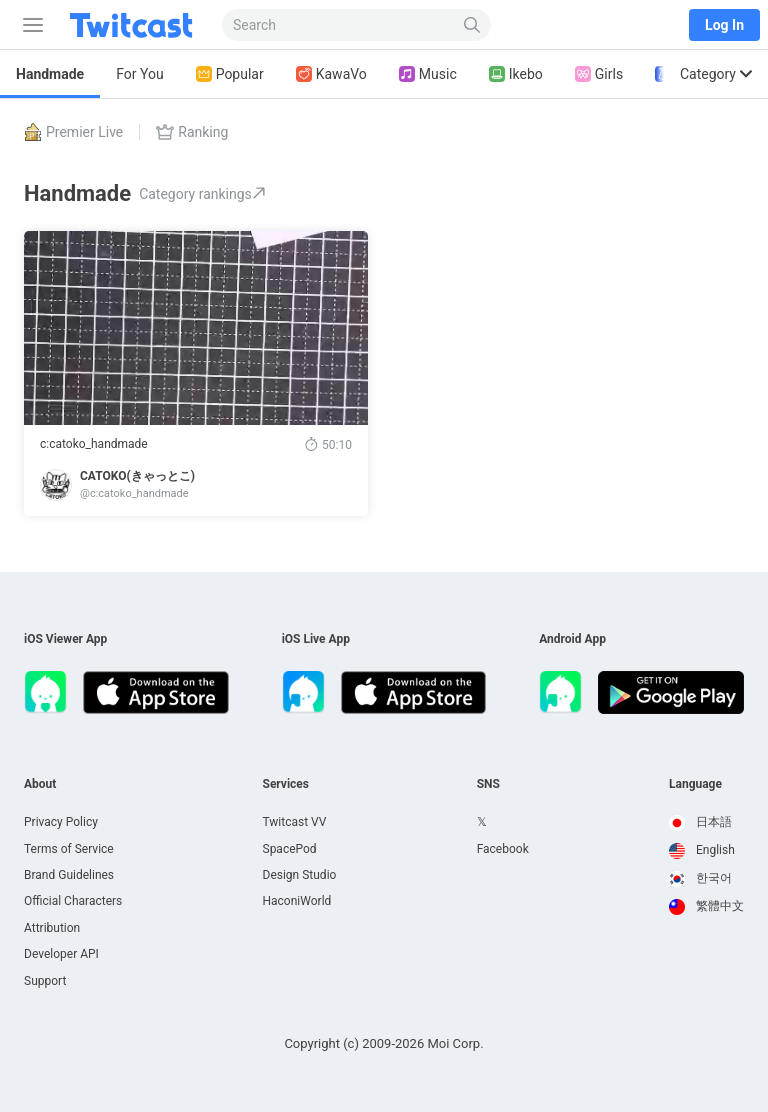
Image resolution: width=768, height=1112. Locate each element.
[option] (706, 823)
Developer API (61, 954)
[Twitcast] (135, 25)
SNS (488, 784)
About (40, 784)
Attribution (52, 928)
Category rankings (202, 194)
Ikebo (516, 74)
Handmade (50, 74)
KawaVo (331, 74)
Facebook (503, 849)
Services (286, 784)
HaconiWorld (297, 901)
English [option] (702, 850)
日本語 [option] (700, 822)
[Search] (472, 25)
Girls (599, 74)
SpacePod (290, 849)
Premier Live (73, 132)
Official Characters (73, 901)
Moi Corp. (455, 1043)
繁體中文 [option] (706, 906)
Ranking (192, 132)
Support (45, 981)
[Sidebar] (29, 25)
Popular (230, 74)
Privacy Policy (61, 822)
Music (428, 74)
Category (716, 74)
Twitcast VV (295, 822)
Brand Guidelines (69, 875)
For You (139, 74)
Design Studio (300, 875)
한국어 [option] (700, 878)
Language (695, 784)
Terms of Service (69, 849)
